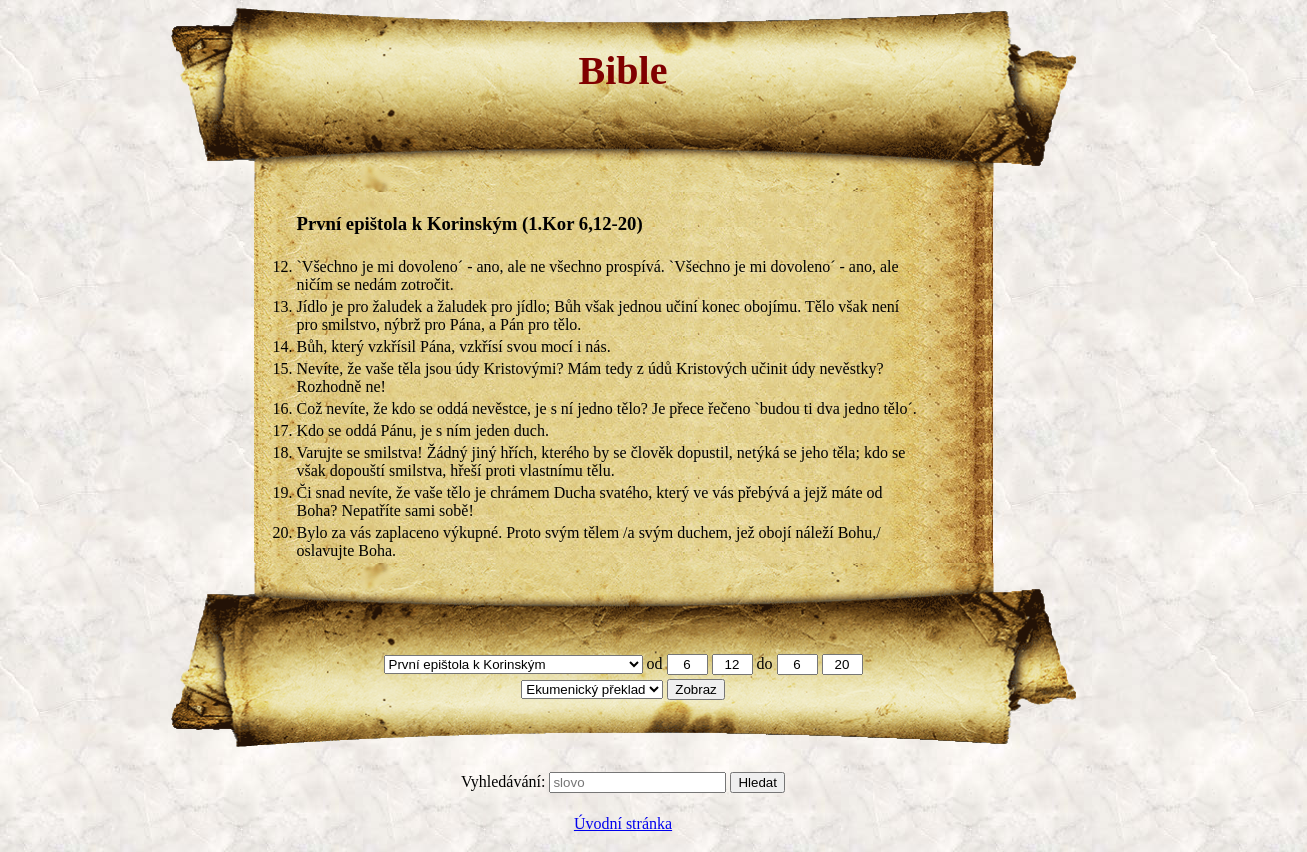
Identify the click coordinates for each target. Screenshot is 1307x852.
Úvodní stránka (623, 823)
